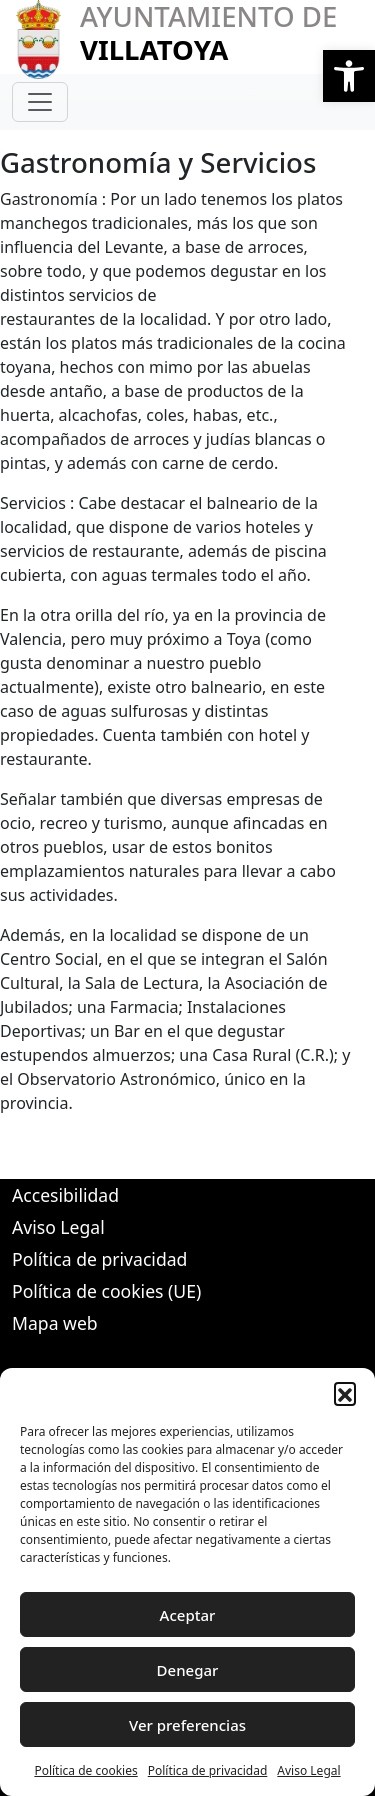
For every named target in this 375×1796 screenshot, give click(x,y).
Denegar (188, 1670)
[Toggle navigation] (40, 102)
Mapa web (55, 1323)
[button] (349, 76)
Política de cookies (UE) (106, 1291)
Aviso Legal (308, 1770)
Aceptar (188, 1615)
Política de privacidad (208, 1770)
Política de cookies (85, 1770)
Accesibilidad (65, 1195)
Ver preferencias (187, 1725)
